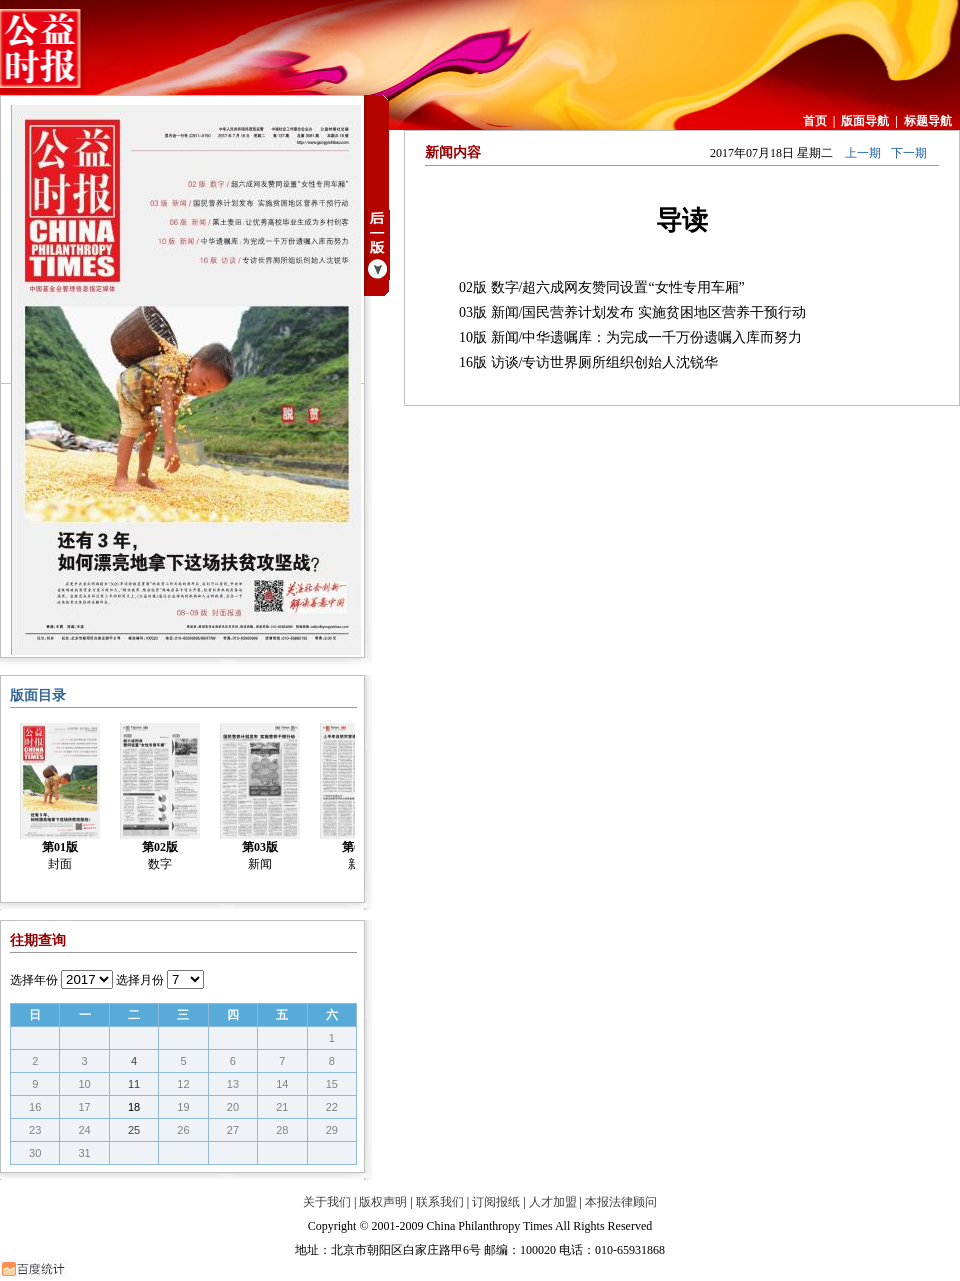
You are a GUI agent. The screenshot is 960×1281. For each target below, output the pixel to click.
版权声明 (383, 1202)
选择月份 (140, 980)
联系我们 (440, 1202)
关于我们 (327, 1202)
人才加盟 (553, 1202)
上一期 (863, 153)
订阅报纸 (496, 1202)
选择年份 (34, 980)
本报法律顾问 (621, 1202)
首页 (815, 121)
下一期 (909, 153)
